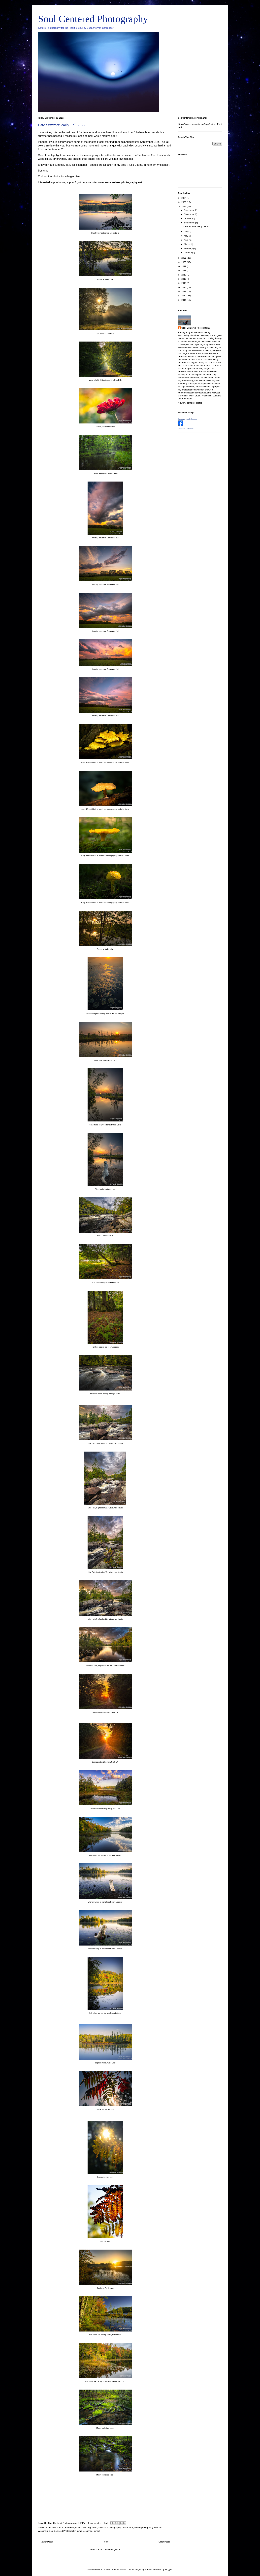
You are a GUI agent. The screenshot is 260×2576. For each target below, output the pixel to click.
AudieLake (50, 2527)
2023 (184, 202)
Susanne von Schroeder (188, 419)
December (189, 210)
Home (106, 2542)
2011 (184, 300)
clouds (78, 2527)
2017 (184, 275)
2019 (184, 266)
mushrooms (127, 2527)
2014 (184, 287)
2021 (184, 258)
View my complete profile (190, 403)
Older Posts (164, 2542)
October (188, 218)
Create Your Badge (186, 428)
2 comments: (94, 2523)
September (189, 222)
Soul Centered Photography (93, 18)
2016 (184, 279)
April (186, 240)
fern (84, 2527)
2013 (184, 291)
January (188, 252)
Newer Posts (46, 2542)
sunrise (89, 2531)
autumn (60, 2527)
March (187, 244)
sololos (148, 2569)
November (189, 214)
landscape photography (109, 2527)
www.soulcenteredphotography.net (120, 182)
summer (80, 2531)
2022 (184, 206)
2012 (184, 295)
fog (89, 2527)
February (188, 248)
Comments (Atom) (111, 2549)
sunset (97, 2531)
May (186, 236)
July (186, 231)
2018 (184, 270)
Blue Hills (69, 2527)
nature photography (143, 2527)
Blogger (168, 2569)
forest (94, 2527)
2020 (184, 262)
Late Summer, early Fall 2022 (61, 125)
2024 (184, 198)
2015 (184, 283)
